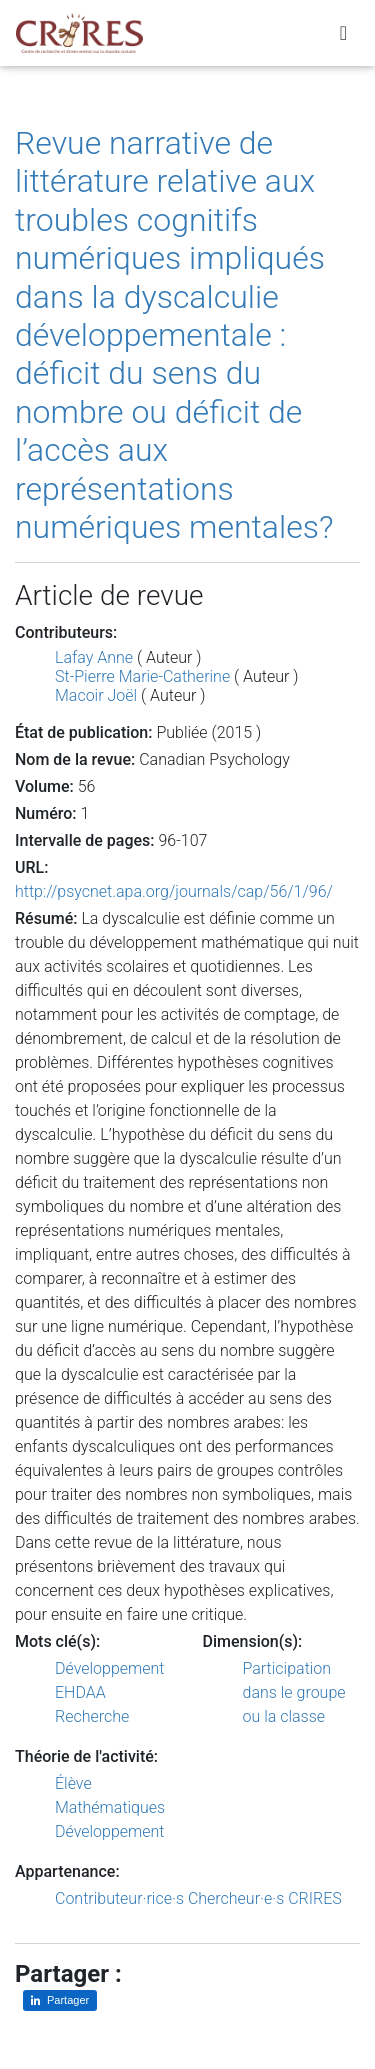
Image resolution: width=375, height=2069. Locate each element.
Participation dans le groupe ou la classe (294, 1692)
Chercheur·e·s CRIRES (265, 1898)
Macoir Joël (96, 695)
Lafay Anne (94, 657)
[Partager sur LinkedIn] (60, 2000)
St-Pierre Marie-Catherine (142, 676)
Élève (73, 1783)
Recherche (92, 1716)
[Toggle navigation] (343, 33)
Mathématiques (110, 1807)
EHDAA (80, 1692)
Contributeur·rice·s (119, 1898)
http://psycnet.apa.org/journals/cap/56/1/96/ (174, 891)
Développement (110, 1668)
